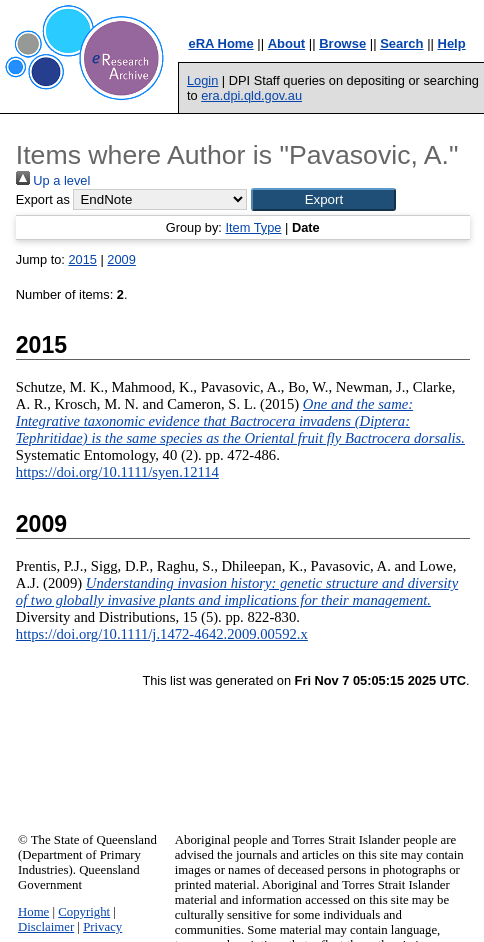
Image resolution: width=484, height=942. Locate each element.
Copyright (84, 912)
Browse (342, 43)
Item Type (253, 227)
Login (202, 80)
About (287, 43)
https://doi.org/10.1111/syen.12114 (117, 472)
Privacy (102, 927)
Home (33, 912)
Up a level (53, 180)
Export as (43, 199)
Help (452, 43)
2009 (121, 259)
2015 (82, 259)
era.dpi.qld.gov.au (251, 95)
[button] (323, 199)
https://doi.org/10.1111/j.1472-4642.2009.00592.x (162, 634)
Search (401, 43)
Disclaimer (46, 927)
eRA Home (220, 43)
